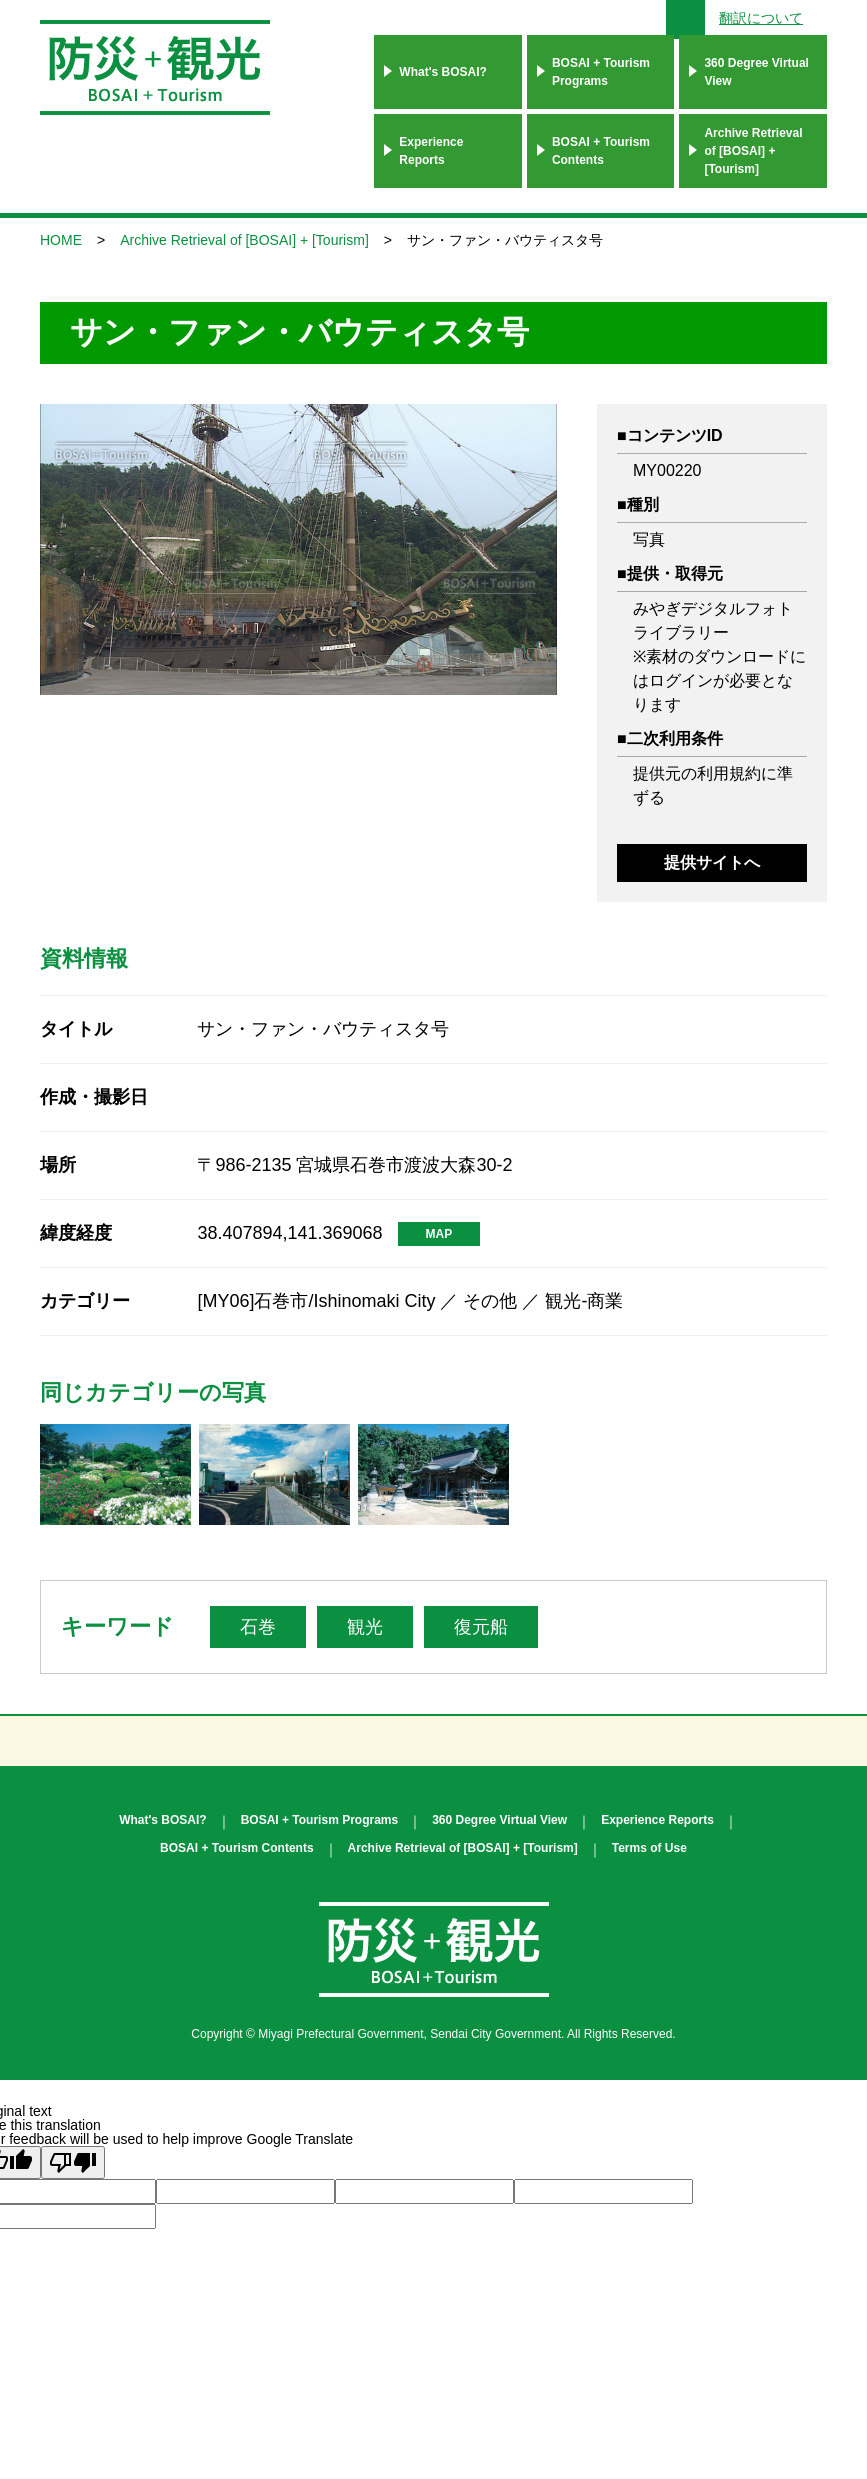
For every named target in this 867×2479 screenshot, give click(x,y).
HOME (61, 240)
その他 (490, 1301)
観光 (365, 1627)
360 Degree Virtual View (756, 72)
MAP (439, 1234)
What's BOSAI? (443, 72)
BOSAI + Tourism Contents (601, 151)
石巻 (258, 1627)
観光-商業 (584, 1301)
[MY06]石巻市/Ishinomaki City (316, 1301)
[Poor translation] (73, 2162)
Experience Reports (431, 151)
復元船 (481, 1627)
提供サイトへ (712, 862)
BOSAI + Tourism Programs (601, 72)
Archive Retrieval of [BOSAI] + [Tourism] (753, 151)
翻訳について (761, 18)
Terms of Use (649, 1848)
